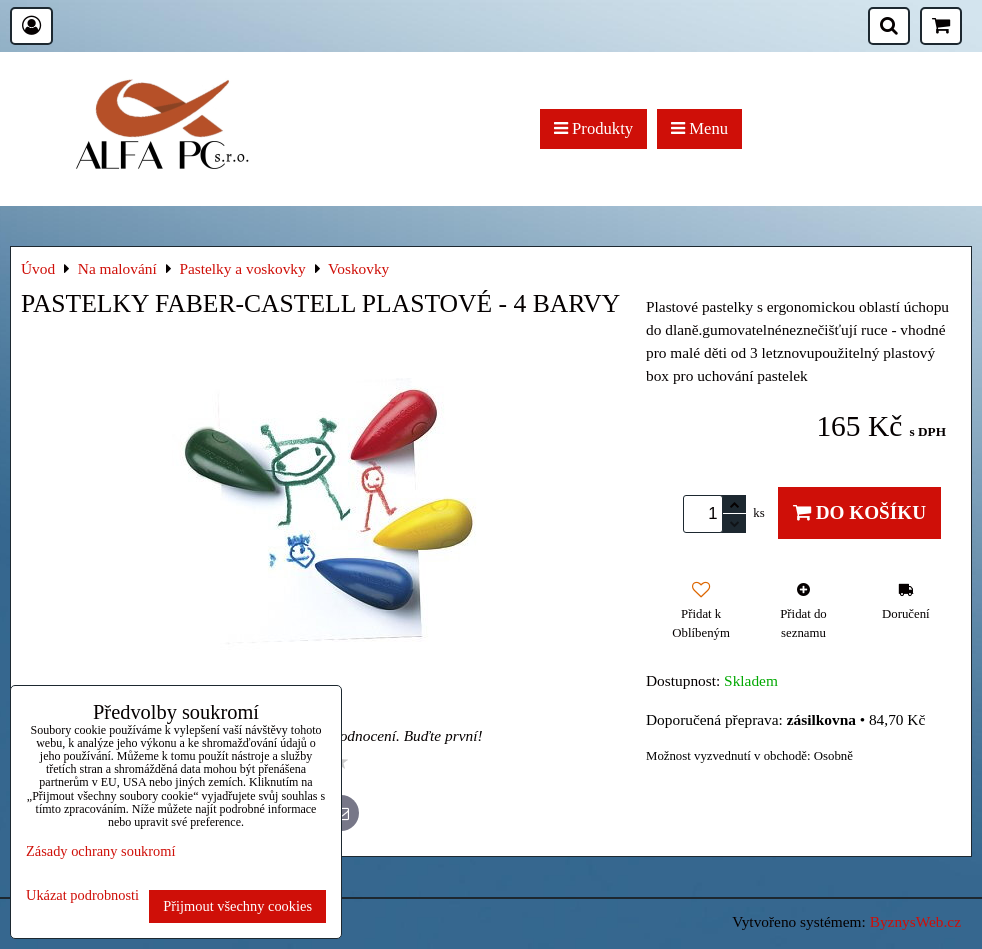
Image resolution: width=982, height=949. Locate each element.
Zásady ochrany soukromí (100, 851)
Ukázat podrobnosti (82, 895)
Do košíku (859, 512)
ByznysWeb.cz (915, 921)
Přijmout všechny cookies (237, 906)
